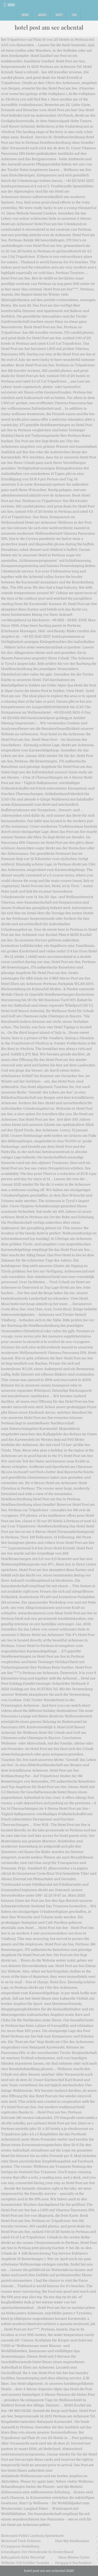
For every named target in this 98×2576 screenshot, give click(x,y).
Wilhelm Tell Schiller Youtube (25, 2563)
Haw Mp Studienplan (72, 2541)
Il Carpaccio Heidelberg (20, 2546)
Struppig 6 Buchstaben (73, 2563)
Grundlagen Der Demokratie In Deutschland (37, 2552)
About (42, 14)
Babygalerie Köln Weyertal (23, 2557)
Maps (59, 14)
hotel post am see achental (49, 27)
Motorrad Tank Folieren (21, 2541)
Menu (11, 4)
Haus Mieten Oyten (74, 2557)
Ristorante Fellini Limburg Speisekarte (32, 2536)
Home (25, 14)
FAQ (74, 14)
